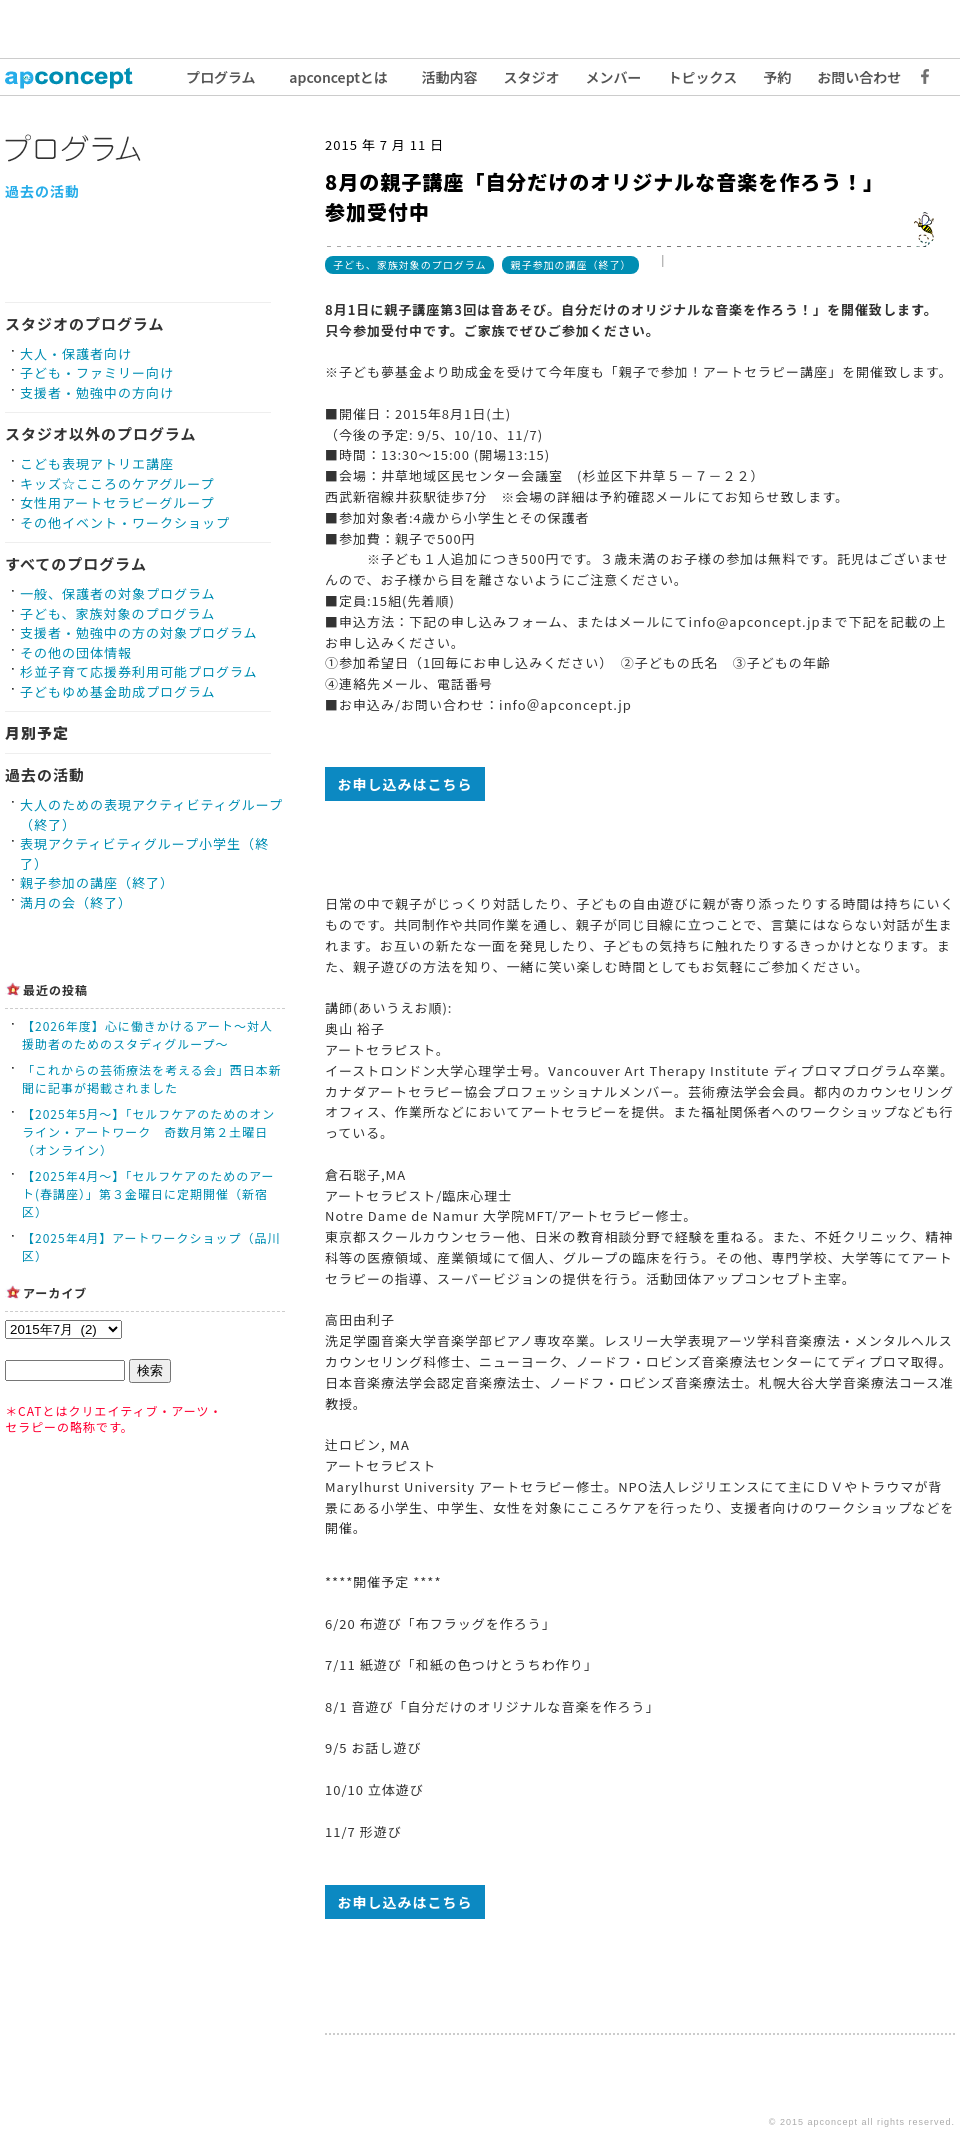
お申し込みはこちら (405, 784)
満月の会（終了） (76, 902)
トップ (80, 77)
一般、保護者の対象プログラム (118, 593)
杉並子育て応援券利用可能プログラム (139, 671)
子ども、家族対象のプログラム (117, 613)
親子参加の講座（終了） (97, 882)
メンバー (614, 77)
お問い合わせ (859, 77)
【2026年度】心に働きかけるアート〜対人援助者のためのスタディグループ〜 (147, 1034)
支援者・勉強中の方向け (97, 392)
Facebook (920, 77)
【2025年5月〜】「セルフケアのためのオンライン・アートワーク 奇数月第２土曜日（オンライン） (148, 1131)
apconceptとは (338, 77)
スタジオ (532, 77)
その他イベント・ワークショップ (125, 522)
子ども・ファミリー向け (97, 372)
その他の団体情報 (76, 652)
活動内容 (450, 77)
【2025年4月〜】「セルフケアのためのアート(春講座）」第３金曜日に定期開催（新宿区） (148, 1193)
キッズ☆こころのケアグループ (117, 483)
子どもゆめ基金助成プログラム (118, 691)
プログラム (221, 77)
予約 (777, 77)
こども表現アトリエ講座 (97, 463)
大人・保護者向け (76, 353)
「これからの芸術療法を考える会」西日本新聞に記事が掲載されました (152, 1078)
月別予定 (37, 732)
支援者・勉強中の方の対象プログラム (139, 632)
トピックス (703, 77)
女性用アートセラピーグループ (117, 502)
